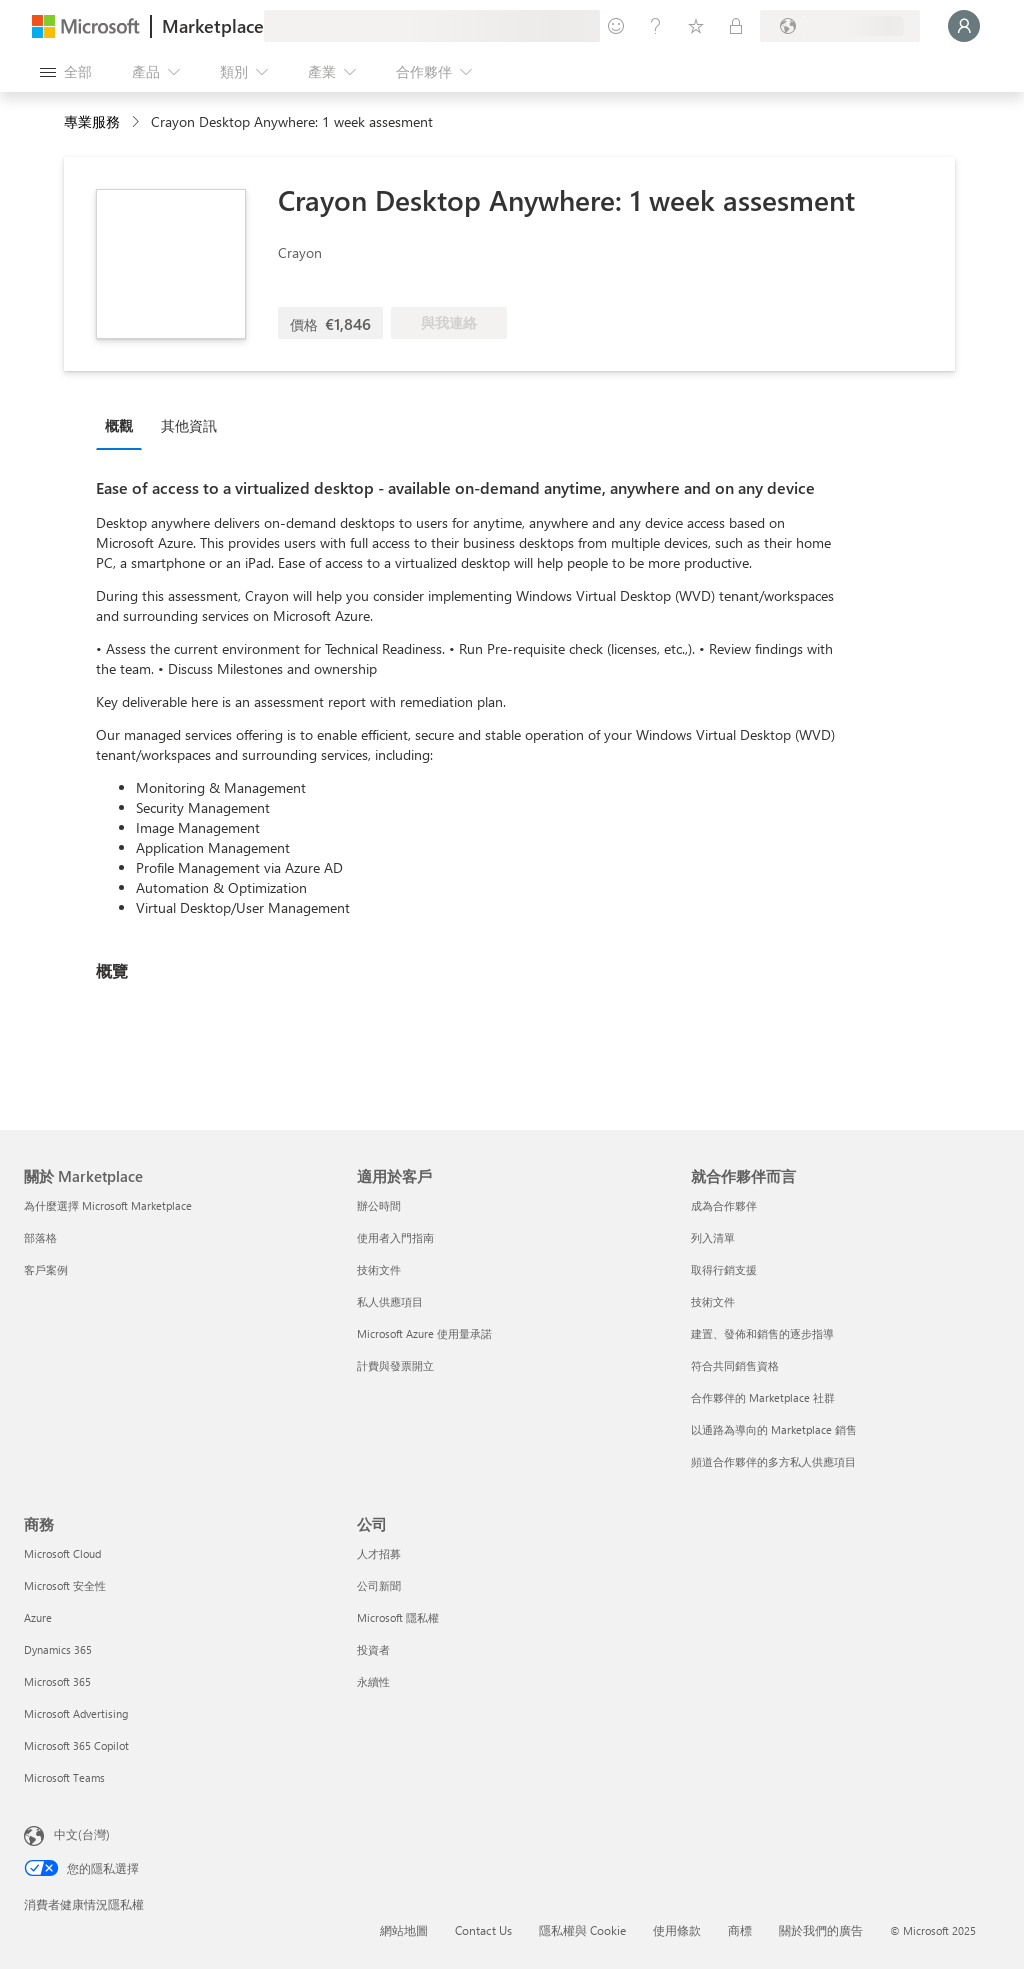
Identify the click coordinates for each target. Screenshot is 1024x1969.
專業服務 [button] (92, 121)
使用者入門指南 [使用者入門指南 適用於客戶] (395, 1237)
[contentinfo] (137, 122)
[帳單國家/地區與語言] (840, 26)
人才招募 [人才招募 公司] (379, 1553)
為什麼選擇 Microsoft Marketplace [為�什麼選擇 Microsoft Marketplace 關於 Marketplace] (108, 1205)
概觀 (119, 425)
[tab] (124, 425)
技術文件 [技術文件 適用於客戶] (379, 1269)
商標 (740, 1930)
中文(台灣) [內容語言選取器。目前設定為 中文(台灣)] (82, 1834)
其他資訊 (189, 425)
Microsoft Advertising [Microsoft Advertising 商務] (76, 1713)
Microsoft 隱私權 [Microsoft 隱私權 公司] (398, 1617)
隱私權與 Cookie (582, 1930)
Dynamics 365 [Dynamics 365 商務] (58, 1649)
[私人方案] (736, 26)
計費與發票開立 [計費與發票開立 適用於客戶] (395, 1365)
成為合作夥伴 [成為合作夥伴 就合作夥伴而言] (724, 1205)
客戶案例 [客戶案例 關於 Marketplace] (46, 1269)
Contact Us (483, 1930)
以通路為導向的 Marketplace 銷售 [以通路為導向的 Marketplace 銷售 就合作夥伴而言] (774, 1429)
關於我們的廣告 (821, 1930)
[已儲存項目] (696, 26)
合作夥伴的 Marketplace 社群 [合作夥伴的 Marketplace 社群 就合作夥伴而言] (763, 1397)
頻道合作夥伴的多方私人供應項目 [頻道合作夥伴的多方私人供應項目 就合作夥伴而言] (773, 1461)
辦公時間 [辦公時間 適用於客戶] (379, 1205)
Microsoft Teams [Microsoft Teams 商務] (64, 1777)
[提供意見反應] (616, 26)
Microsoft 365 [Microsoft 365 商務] (57, 1681)
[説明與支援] (656, 26)
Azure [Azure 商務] (38, 1617)
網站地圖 (404, 1930)
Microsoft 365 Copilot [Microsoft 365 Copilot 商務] (76, 1745)
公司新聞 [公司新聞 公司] (379, 1585)
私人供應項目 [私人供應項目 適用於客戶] (390, 1301)
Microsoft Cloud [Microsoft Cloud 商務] (62, 1553)
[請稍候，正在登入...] (964, 26)
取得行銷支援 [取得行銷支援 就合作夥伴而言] (724, 1269)
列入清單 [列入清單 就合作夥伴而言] (713, 1237)
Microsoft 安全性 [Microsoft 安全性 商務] (65, 1585)
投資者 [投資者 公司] (373, 1649)
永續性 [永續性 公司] (373, 1681)
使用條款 (677, 1930)
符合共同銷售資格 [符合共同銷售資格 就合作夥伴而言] (735, 1365)
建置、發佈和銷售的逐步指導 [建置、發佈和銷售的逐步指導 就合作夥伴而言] (762, 1333)
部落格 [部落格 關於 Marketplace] (40, 1237)
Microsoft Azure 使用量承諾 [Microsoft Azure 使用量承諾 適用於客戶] (424, 1333)
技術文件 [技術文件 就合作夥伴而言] (713, 1301)
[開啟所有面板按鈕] (66, 72)
